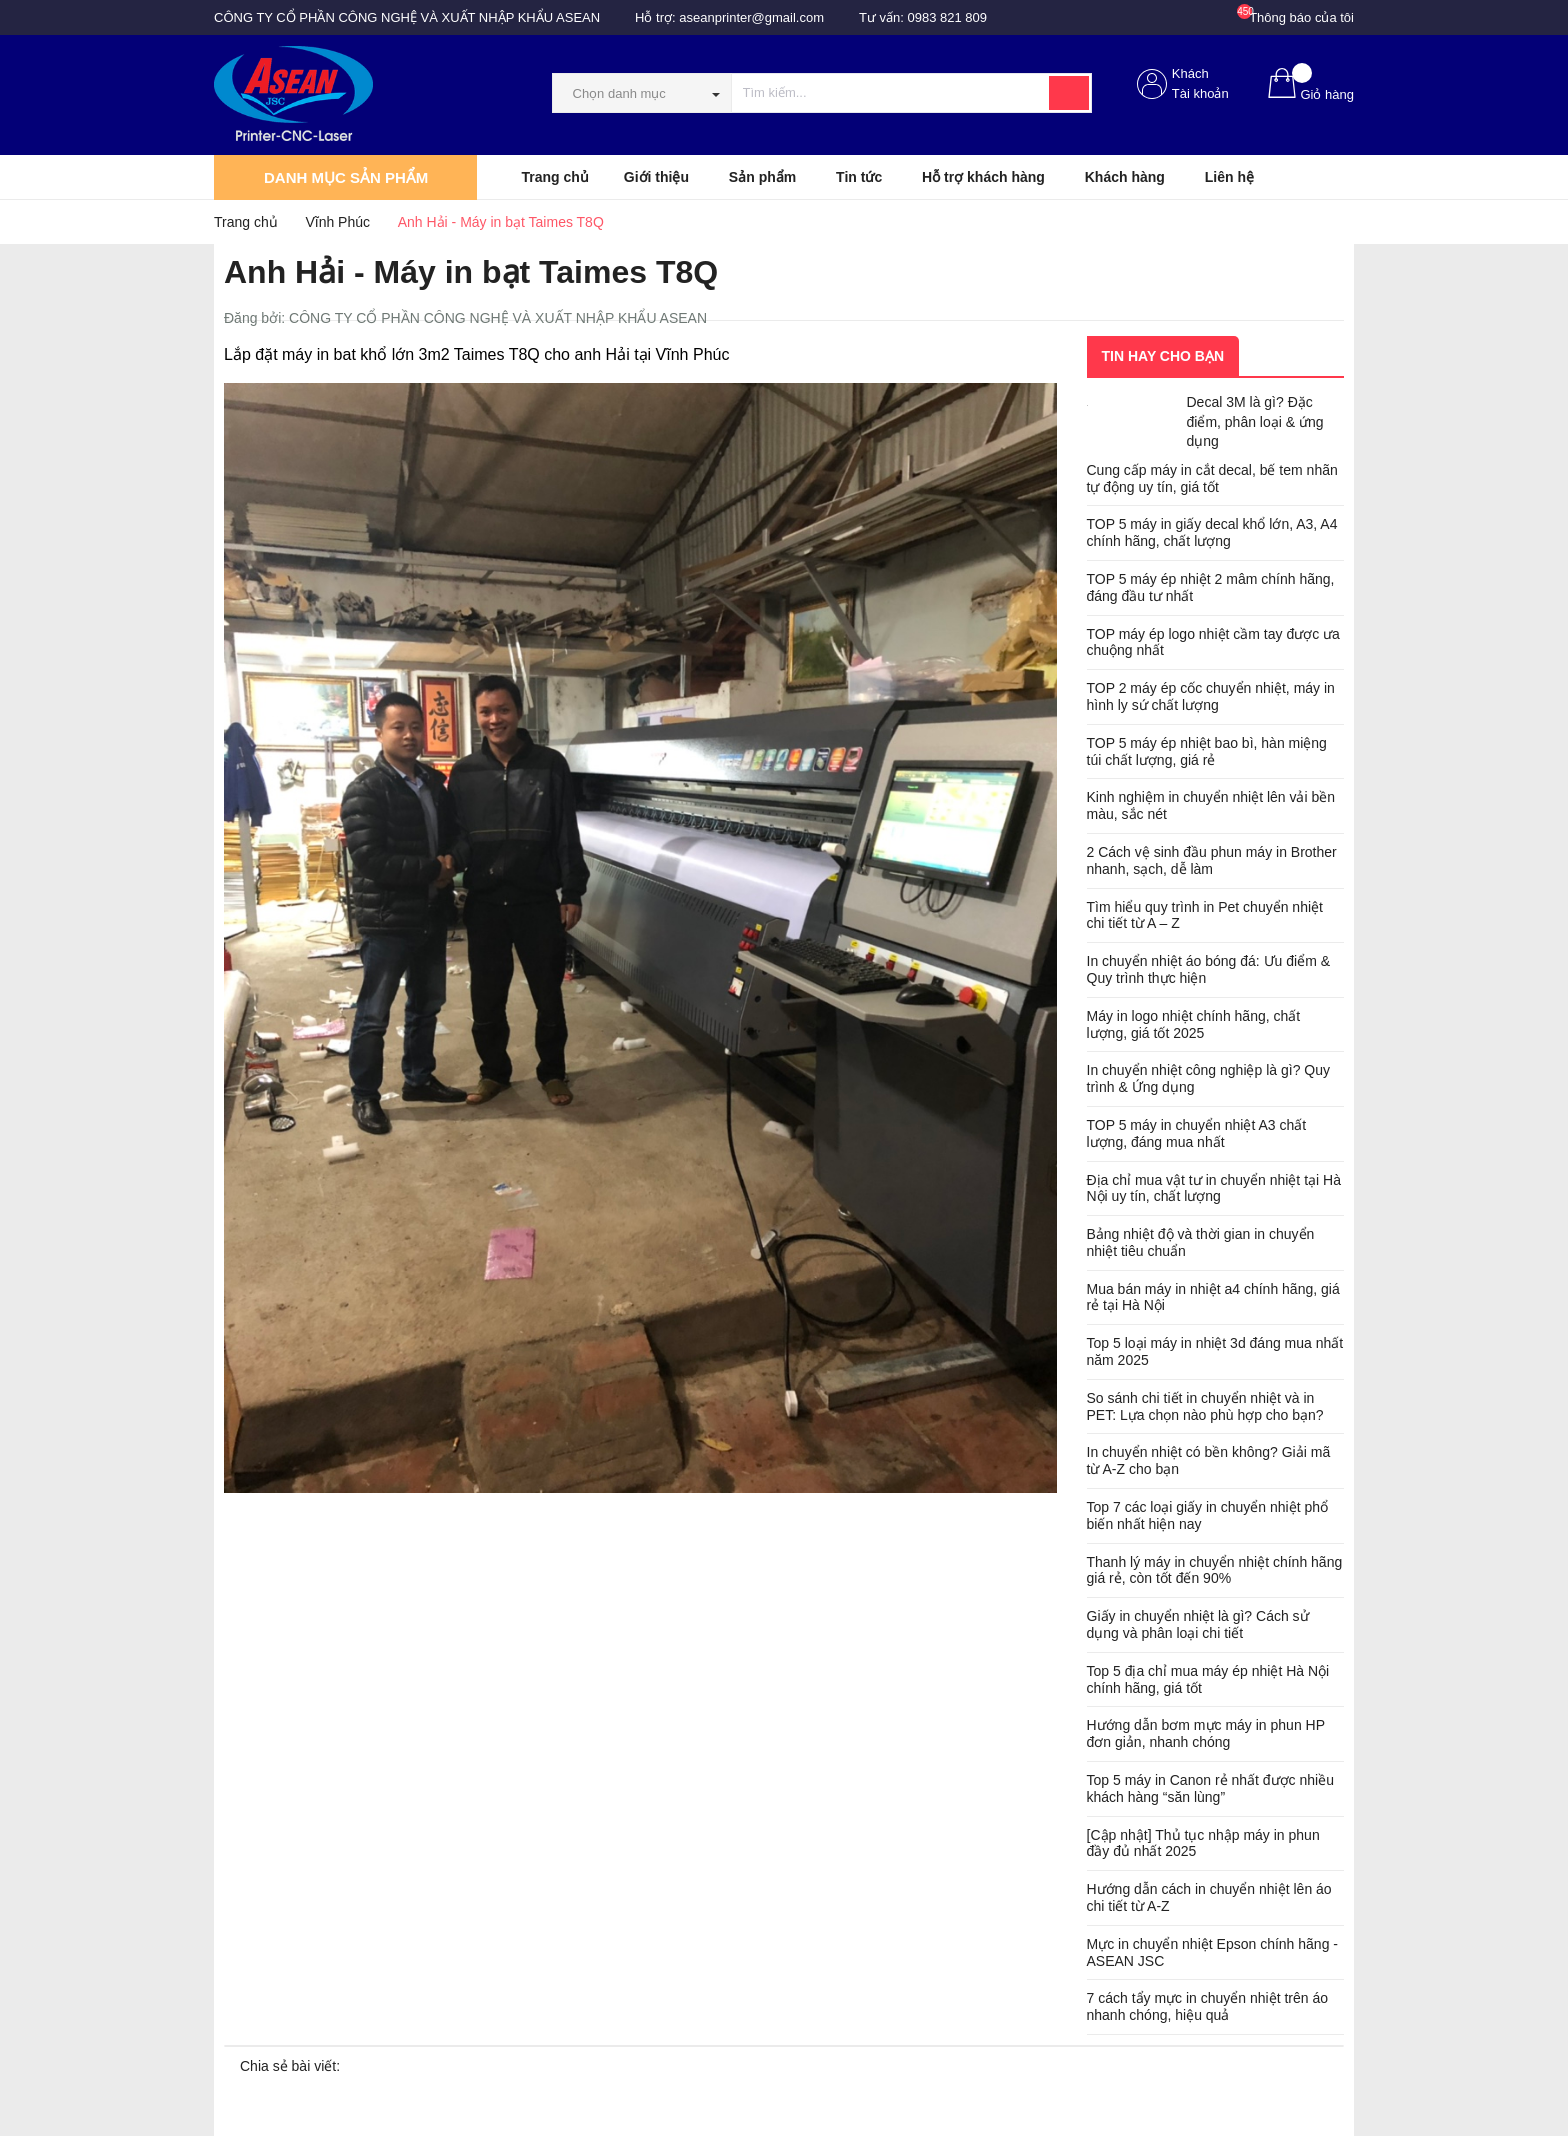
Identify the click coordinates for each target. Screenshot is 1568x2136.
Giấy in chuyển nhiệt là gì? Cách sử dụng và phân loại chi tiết (1198, 1624)
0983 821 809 (948, 17)
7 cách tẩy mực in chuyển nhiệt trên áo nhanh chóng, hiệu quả (1208, 2006)
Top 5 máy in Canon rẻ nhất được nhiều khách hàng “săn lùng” (1210, 1788)
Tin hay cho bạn (1163, 356)
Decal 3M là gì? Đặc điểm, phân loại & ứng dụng (1255, 421)
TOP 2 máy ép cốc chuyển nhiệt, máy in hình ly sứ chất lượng (1211, 696)
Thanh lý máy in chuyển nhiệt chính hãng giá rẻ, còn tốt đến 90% (1215, 1570)
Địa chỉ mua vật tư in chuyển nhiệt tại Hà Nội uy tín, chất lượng (1214, 1188)
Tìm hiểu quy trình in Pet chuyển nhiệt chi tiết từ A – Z (1205, 915)
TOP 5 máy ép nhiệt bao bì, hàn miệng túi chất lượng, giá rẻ (1207, 751)
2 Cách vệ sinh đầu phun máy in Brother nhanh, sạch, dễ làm (1212, 860)
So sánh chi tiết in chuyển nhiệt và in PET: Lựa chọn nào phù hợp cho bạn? (1205, 1406)
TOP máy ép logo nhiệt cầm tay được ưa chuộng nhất (1213, 642)
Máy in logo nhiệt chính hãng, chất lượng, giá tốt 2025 (1194, 1024)
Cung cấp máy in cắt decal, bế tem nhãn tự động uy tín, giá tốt (1212, 478)
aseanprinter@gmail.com (751, 17)
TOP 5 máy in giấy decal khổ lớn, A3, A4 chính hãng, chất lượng (1212, 532)
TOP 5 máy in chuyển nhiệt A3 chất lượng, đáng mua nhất (1197, 1133)
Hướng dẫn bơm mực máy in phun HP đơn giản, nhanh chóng (1206, 1733)
